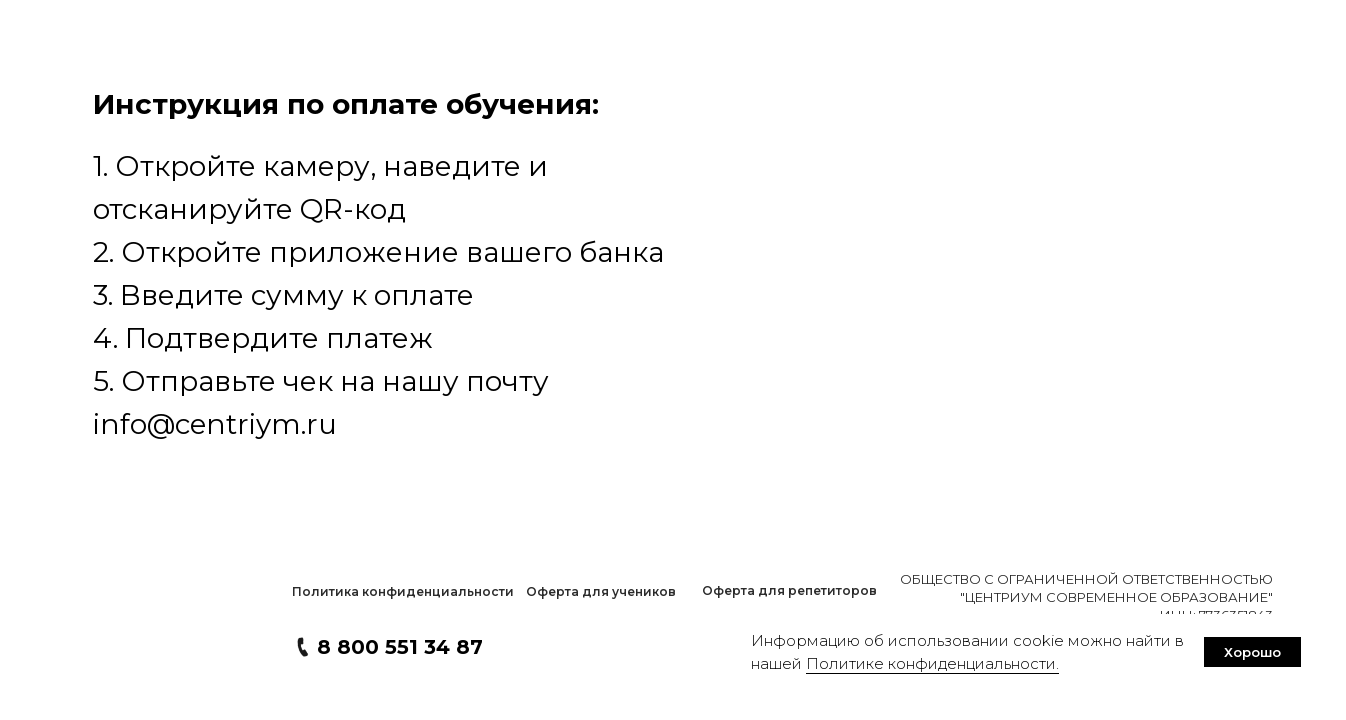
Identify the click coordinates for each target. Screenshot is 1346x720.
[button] (402, 592)
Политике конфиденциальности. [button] (932, 663)
